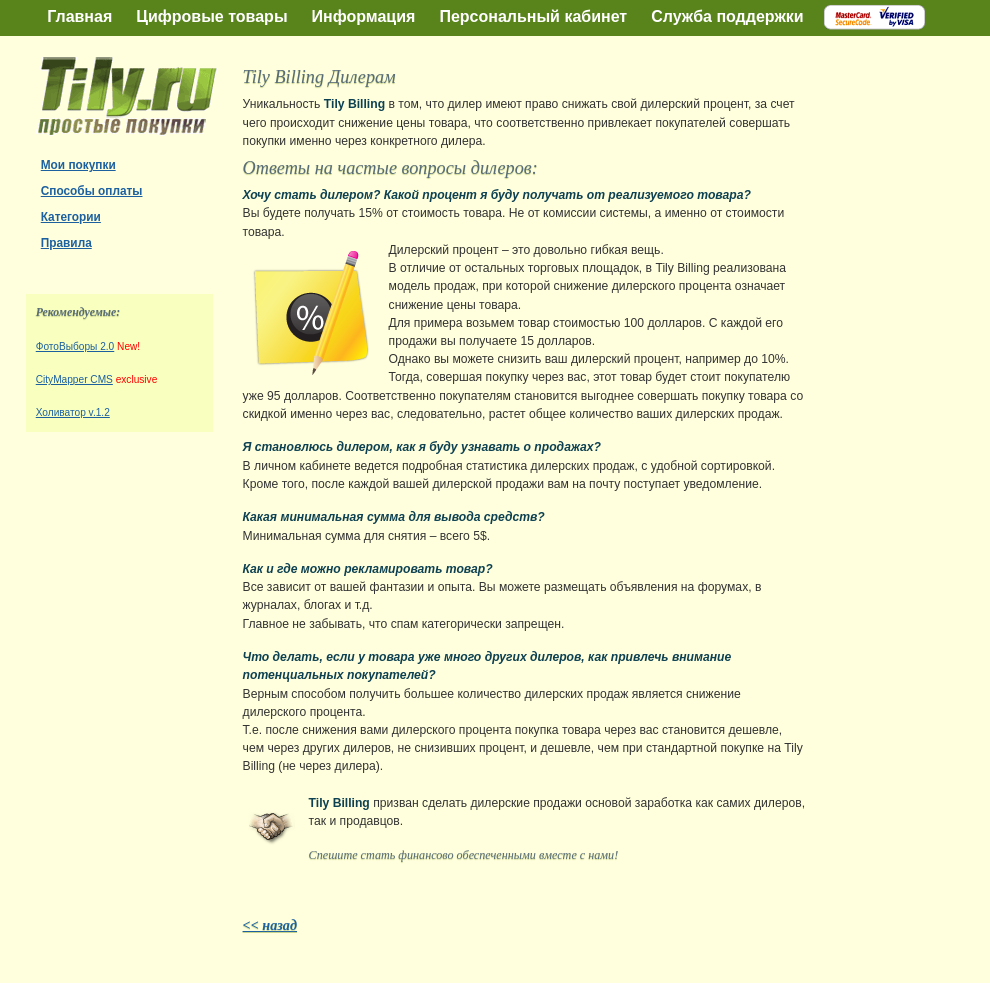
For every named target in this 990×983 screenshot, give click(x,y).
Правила (66, 243)
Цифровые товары (211, 16)
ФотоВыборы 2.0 (75, 346)
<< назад (270, 925)
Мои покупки (78, 165)
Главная (79, 16)
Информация (364, 16)
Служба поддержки (727, 16)
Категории (71, 217)
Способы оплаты (92, 191)
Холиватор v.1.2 (73, 412)
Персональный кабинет (533, 16)
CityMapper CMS (74, 379)
